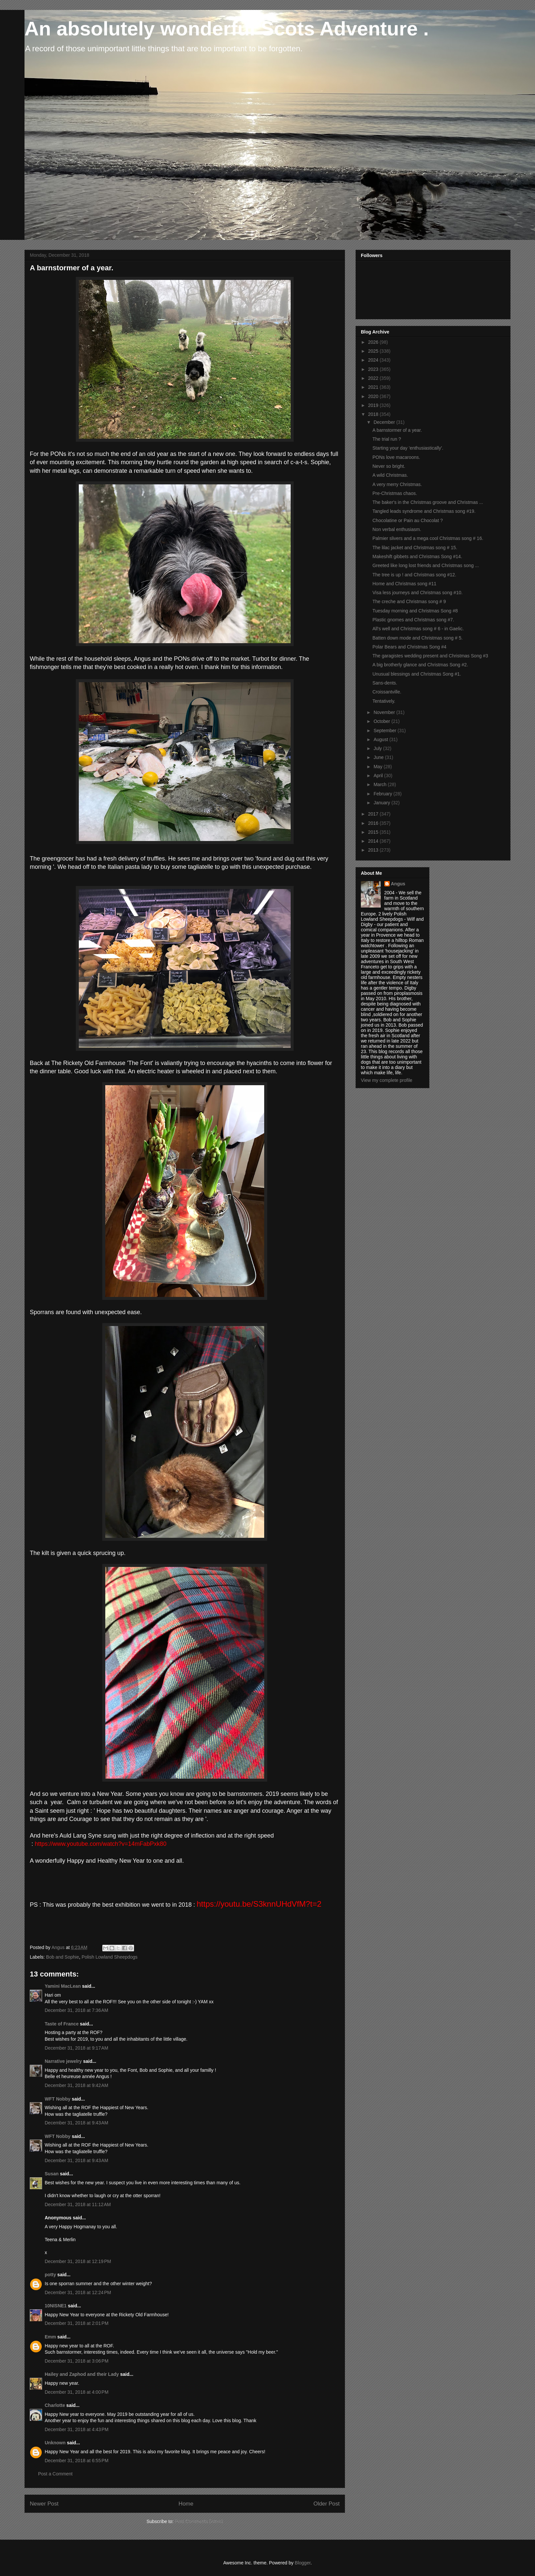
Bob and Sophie (62, 1957)
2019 (374, 405)
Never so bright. (388, 466)
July (378, 748)
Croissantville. (386, 691)
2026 (374, 342)
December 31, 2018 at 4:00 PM (77, 2392)
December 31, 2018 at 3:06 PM (77, 2361)
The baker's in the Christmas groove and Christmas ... (427, 502)
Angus (398, 883)
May (378, 766)
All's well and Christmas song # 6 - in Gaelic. (418, 628)
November (384, 712)
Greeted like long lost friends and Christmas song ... (425, 565)
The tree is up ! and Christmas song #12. (414, 574)
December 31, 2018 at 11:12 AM (78, 2204)
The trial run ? (386, 439)
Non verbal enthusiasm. (396, 529)
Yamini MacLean (63, 1986)
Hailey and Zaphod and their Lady (82, 2374)
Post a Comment (55, 2473)
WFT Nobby (58, 2099)
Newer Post (44, 2504)
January (382, 802)
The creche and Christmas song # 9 (409, 601)
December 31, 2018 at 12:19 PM (78, 2261)
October (382, 721)
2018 (374, 414)
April (378, 775)
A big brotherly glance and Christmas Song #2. (420, 664)
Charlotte (55, 2405)
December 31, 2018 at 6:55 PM (77, 2460)
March (380, 784)
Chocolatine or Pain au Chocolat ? (407, 520)
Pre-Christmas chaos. (394, 493)
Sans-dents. (384, 683)
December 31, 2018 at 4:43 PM (77, 2429)
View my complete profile (386, 1080)
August (381, 739)
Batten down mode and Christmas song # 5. (417, 638)
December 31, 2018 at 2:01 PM (77, 2323)
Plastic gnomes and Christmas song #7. (413, 619)
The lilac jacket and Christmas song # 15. (414, 547)
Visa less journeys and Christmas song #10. (417, 592)
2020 (374, 396)
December (384, 422)
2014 (374, 841)
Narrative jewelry (63, 2061)
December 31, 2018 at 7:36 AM (76, 2010)
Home (185, 2504)
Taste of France (61, 2023)
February (383, 793)
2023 (374, 369)
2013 (374, 850)
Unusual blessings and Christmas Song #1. (416, 674)
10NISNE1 (56, 2305)
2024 (374, 360)
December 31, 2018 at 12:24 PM (78, 2292)
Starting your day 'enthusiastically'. (407, 448)
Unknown (55, 2442)
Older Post (327, 2504)
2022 (374, 378)
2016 (374, 823)
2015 (374, 832)
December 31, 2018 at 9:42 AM (76, 2085)
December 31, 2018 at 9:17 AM (76, 2048)
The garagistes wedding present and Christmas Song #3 (430, 655)
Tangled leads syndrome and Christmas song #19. (423, 511)
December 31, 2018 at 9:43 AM (76, 2122)
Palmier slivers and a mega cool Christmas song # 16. (427, 538)
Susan (52, 2173)
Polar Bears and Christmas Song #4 (409, 646)
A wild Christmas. (390, 475)
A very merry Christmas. (397, 484)
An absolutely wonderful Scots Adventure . (226, 29)
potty (50, 2274)
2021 (374, 387)
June (379, 757)
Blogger (302, 2562)
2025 (374, 351)
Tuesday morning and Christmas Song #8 (415, 610)
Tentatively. (383, 701)
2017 (374, 814)
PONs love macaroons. (396, 457)
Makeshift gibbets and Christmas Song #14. (417, 556)
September (385, 730)
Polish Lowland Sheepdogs (109, 1957)
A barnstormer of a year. (397, 430)
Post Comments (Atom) (199, 2521)
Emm (50, 2336)
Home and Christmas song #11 (404, 583)
